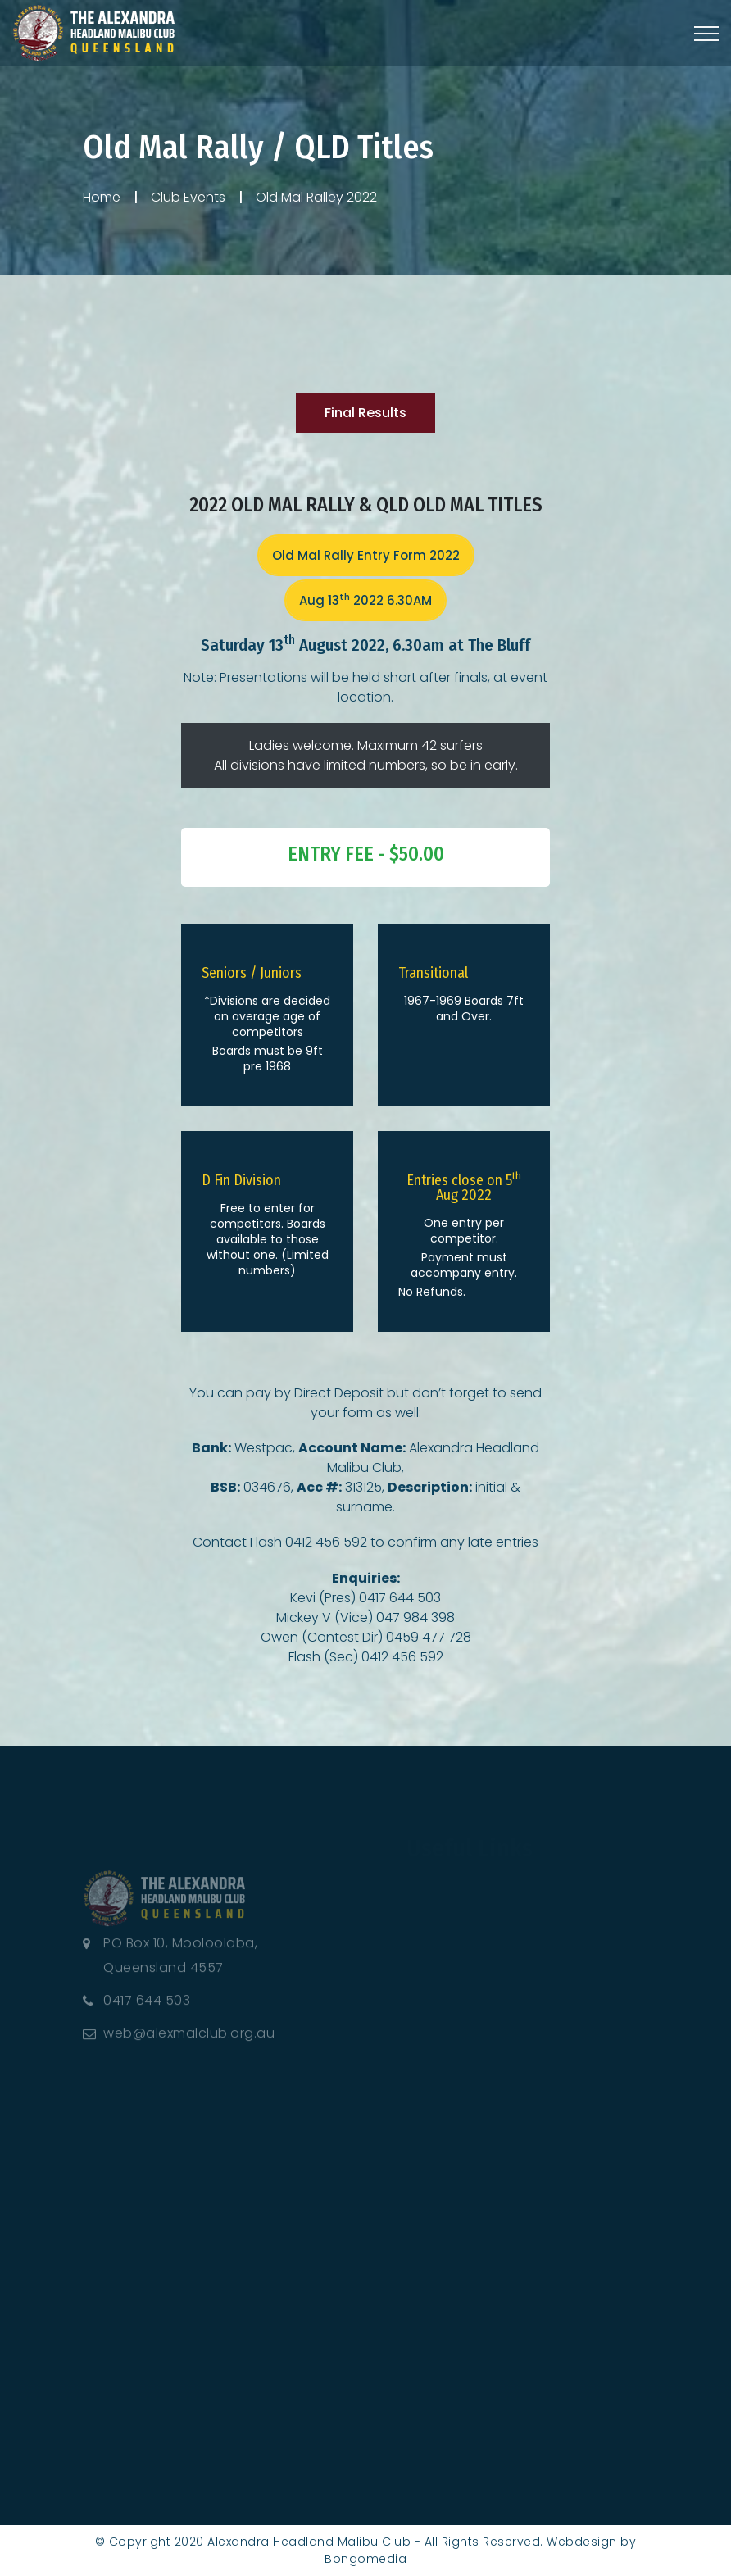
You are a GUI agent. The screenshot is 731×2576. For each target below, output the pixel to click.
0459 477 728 (428, 1637)
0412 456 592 (326, 1542)
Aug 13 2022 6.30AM (365, 599)
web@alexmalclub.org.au (189, 2039)
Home (101, 197)
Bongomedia (365, 2559)
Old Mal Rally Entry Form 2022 (366, 555)
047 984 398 (415, 1617)
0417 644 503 (400, 1597)
